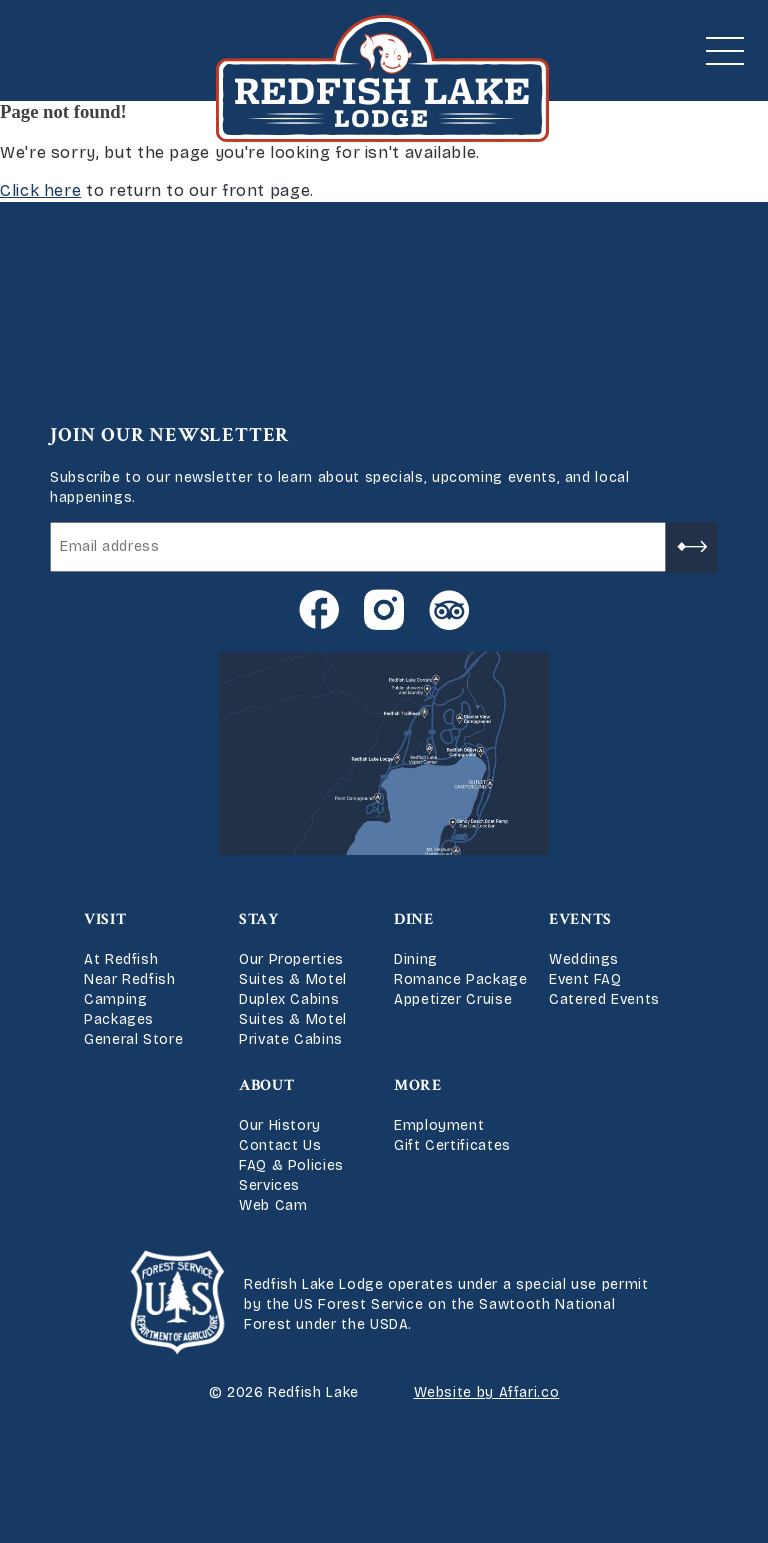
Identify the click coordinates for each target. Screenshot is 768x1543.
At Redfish (121, 959)
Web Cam (273, 1205)
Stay (259, 919)
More (418, 1085)
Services (269, 1185)
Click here (40, 190)
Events (580, 919)
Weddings (584, 959)
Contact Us (280, 1145)
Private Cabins (291, 1039)
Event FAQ (585, 979)
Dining (416, 959)
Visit (105, 919)
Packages (119, 1019)
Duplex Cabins (289, 999)
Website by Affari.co (487, 1392)
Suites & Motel (293, 979)
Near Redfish (130, 979)
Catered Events (604, 999)
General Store (133, 1039)
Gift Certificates (452, 1145)
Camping (115, 999)
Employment (439, 1125)
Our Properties (291, 959)
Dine (414, 919)
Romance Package (461, 979)
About (266, 1085)
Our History (280, 1125)
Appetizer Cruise (453, 999)
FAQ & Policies (291, 1165)
